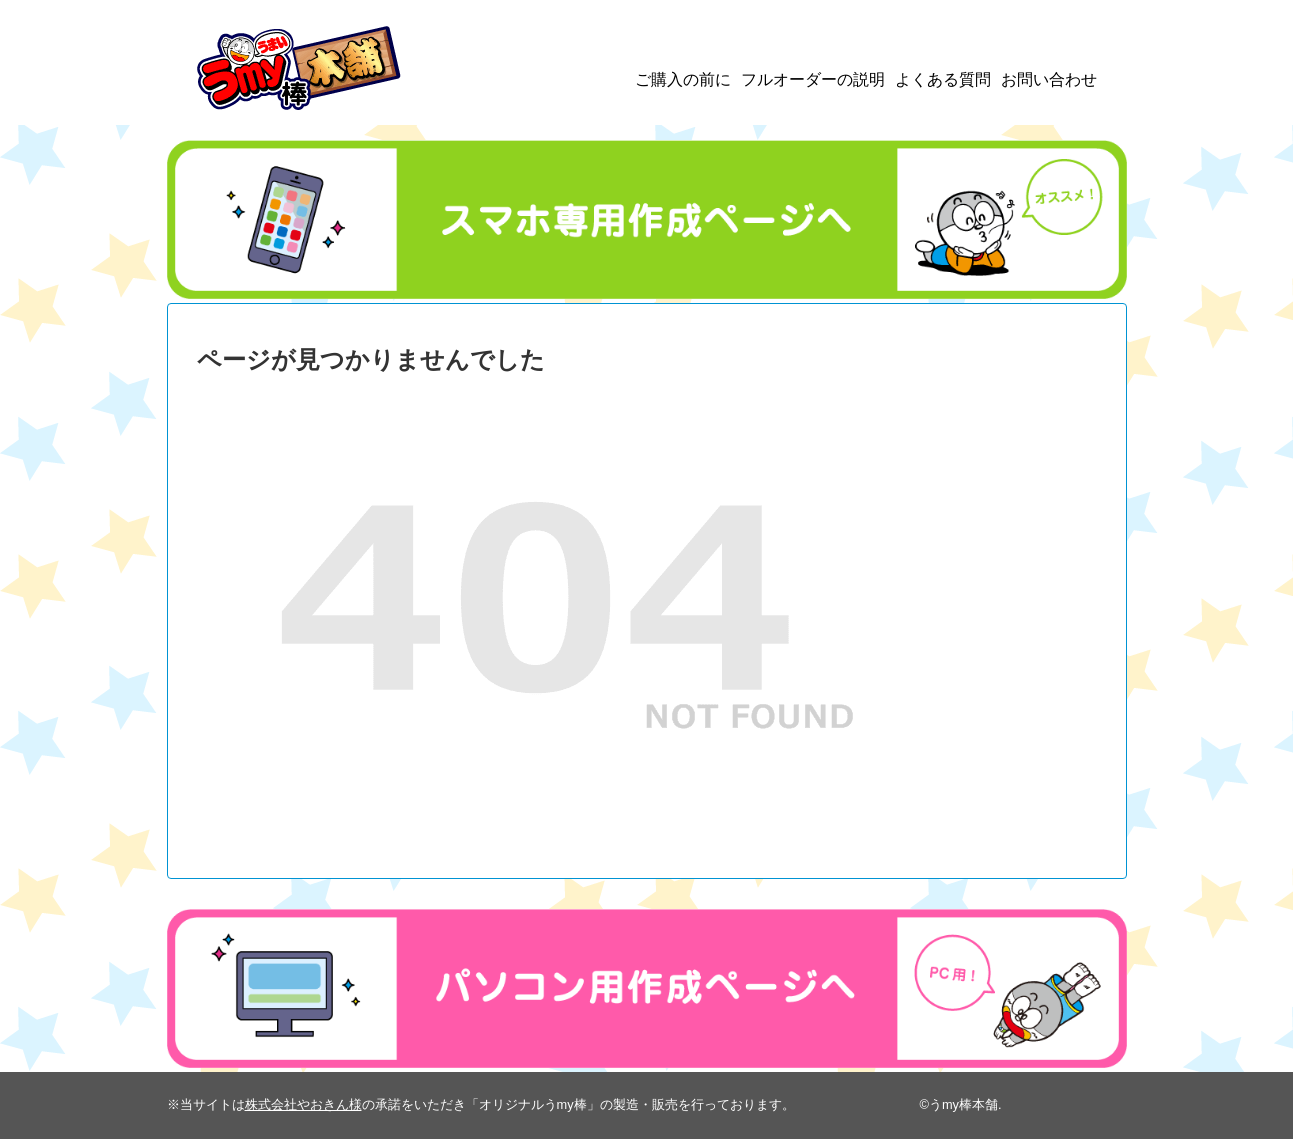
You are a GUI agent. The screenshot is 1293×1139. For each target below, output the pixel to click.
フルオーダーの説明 (813, 79)
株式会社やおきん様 (303, 1104)
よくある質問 (943, 79)
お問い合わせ (1049, 79)
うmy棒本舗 (963, 1104)
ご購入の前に (683, 79)
